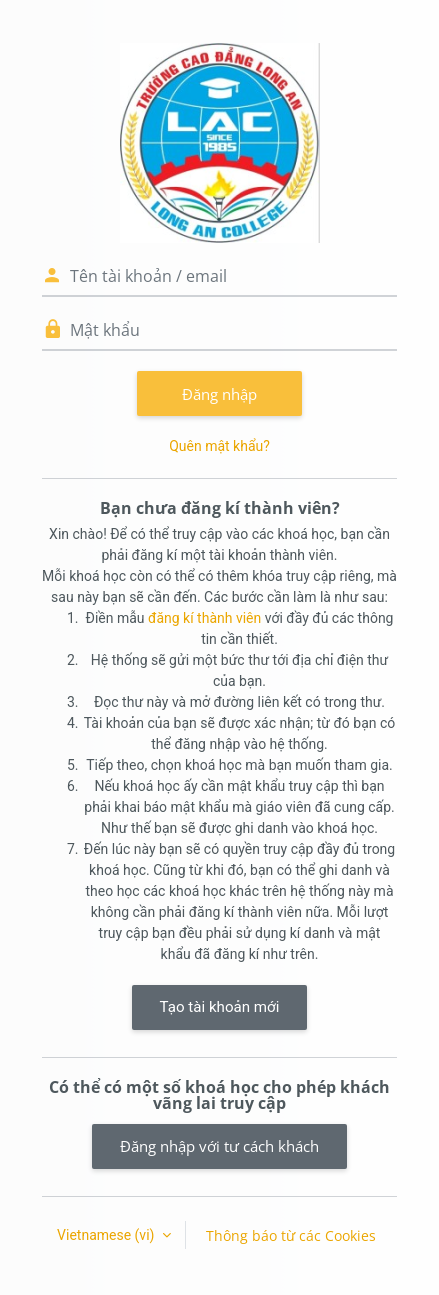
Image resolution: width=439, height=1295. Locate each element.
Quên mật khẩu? (219, 446)
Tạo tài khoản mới (220, 1007)
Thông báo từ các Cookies (291, 1235)
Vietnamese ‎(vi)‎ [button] (107, 1235)
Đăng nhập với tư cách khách (219, 1146)
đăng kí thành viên (204, 618)
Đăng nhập (219, 394)
